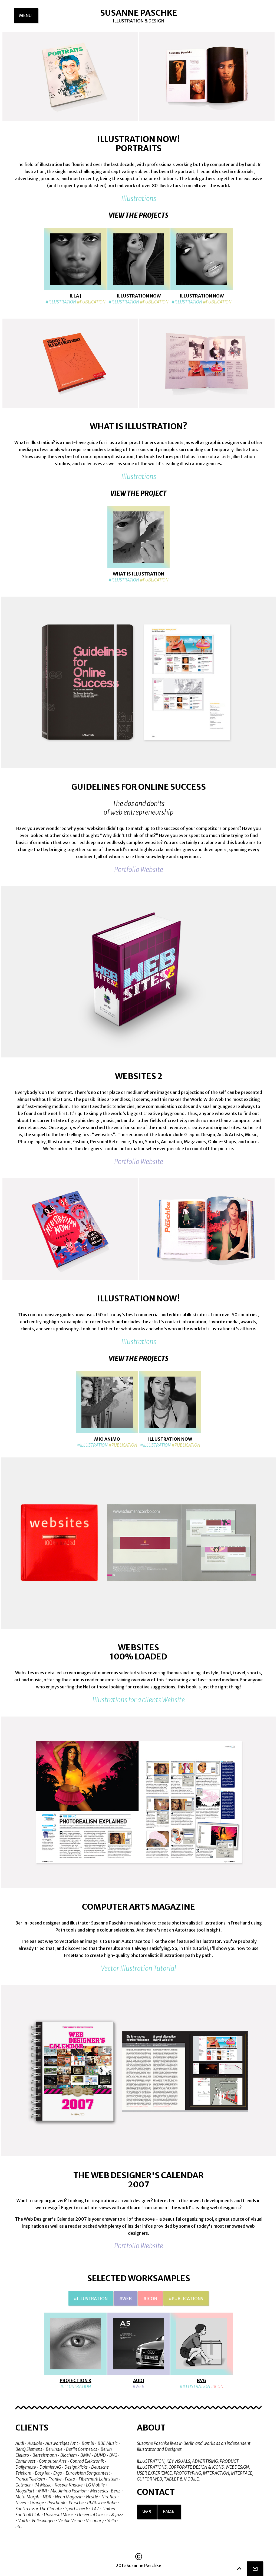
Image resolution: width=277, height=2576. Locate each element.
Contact (156, 2492)
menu (28, 18)
